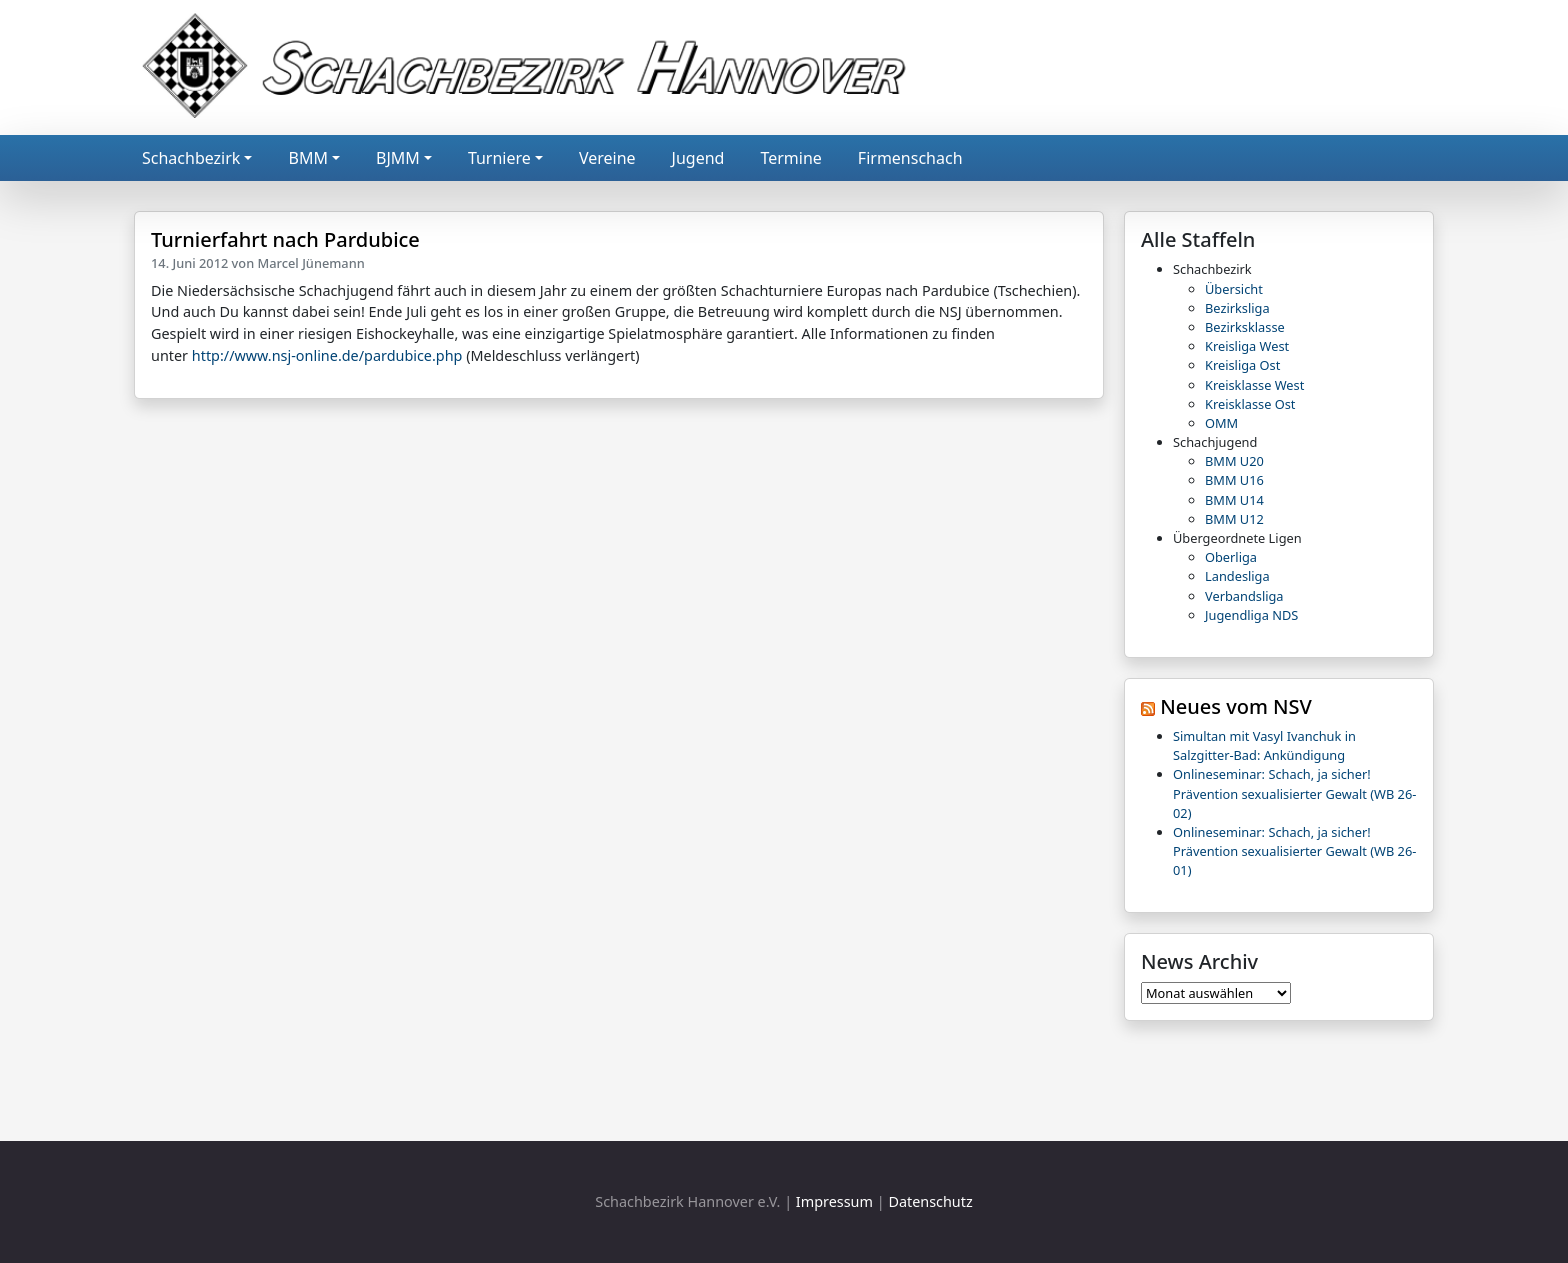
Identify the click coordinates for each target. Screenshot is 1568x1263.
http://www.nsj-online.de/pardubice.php (327, 355)
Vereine (607, 158)
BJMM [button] (398, 158)
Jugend (698, 158)
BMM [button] (307, 158)
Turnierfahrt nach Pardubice (285, 239)
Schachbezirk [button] (191, 158)
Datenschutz (930, 1201)
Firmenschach (910, 158)
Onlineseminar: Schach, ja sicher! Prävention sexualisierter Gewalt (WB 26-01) (1294, 851)
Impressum (834, 1201)
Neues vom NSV (1236, 706)
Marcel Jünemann (311, 263)
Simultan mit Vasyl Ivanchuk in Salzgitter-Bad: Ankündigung (1264, 745)
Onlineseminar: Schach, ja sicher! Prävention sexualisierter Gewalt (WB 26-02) (1294, 793)
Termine (790, 158)
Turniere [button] (499, 158)
